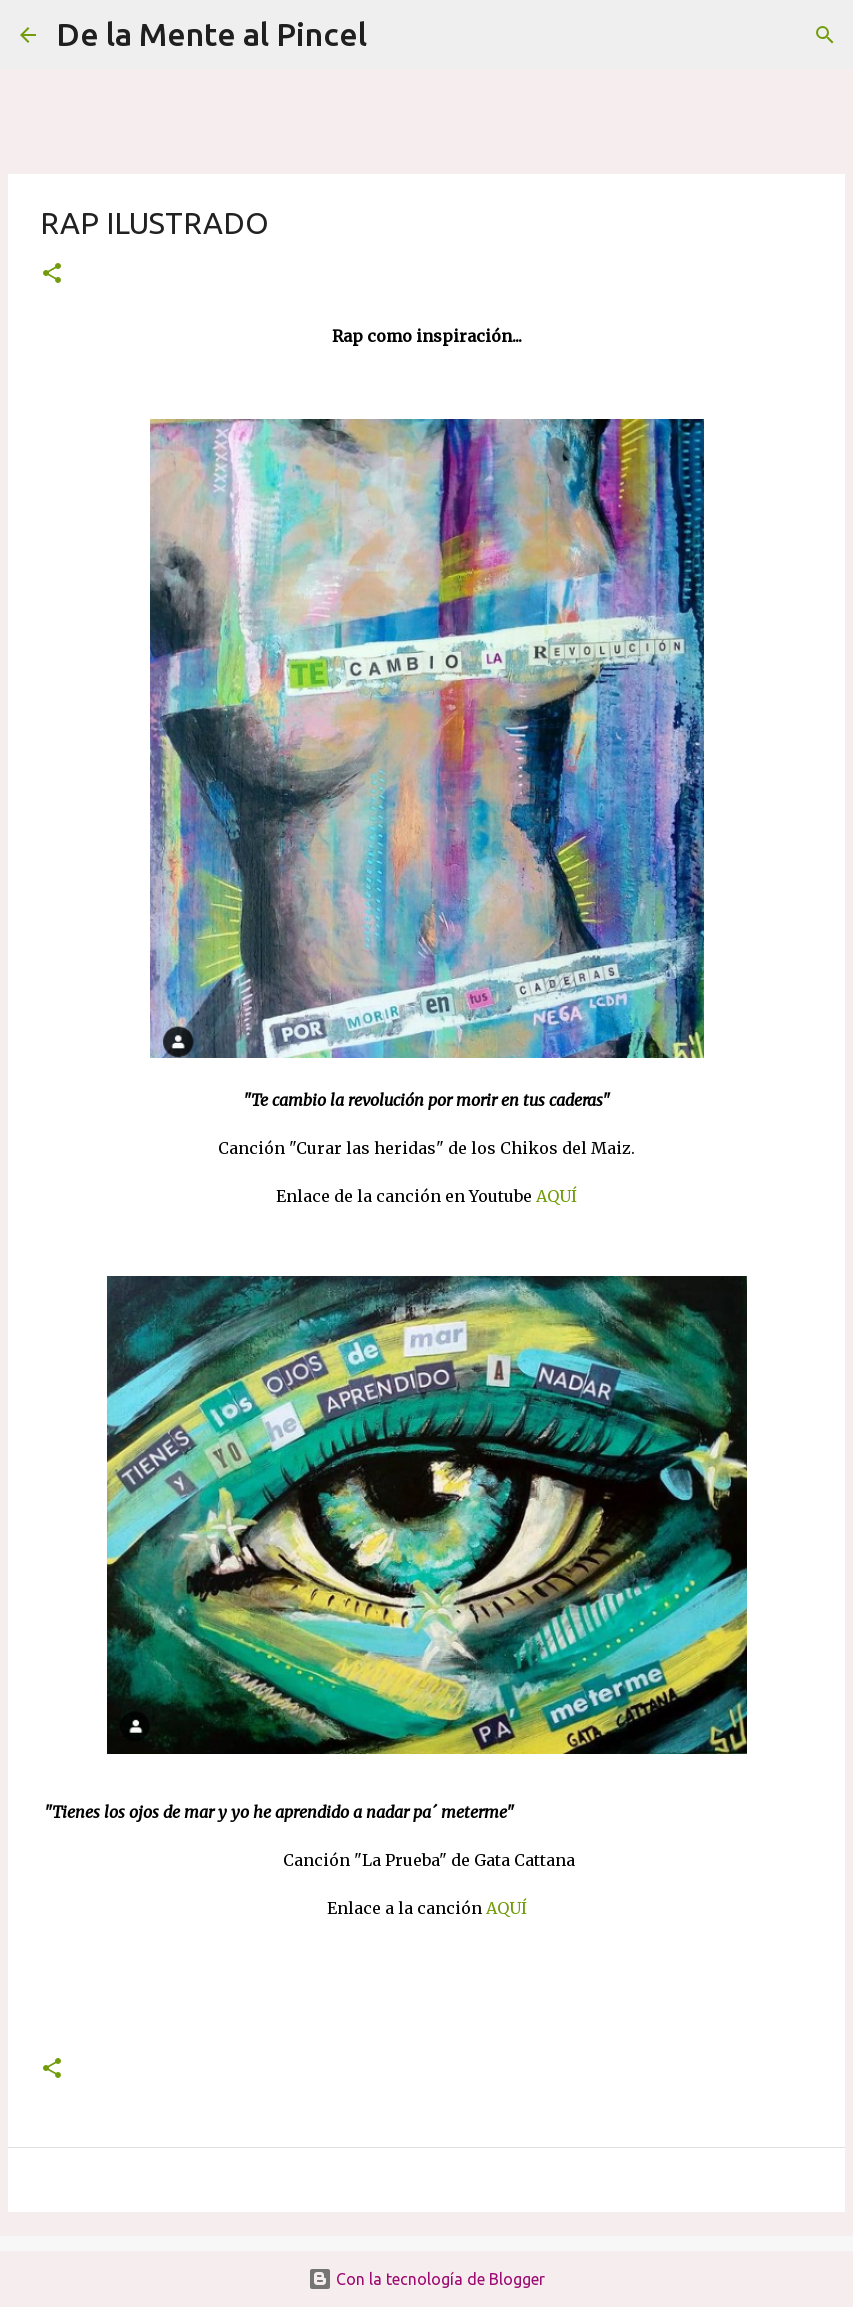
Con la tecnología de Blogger (426, 2279)
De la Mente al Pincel (211, 34)
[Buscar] (395, 35)
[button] (52, 274)
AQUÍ (556, 1196)
